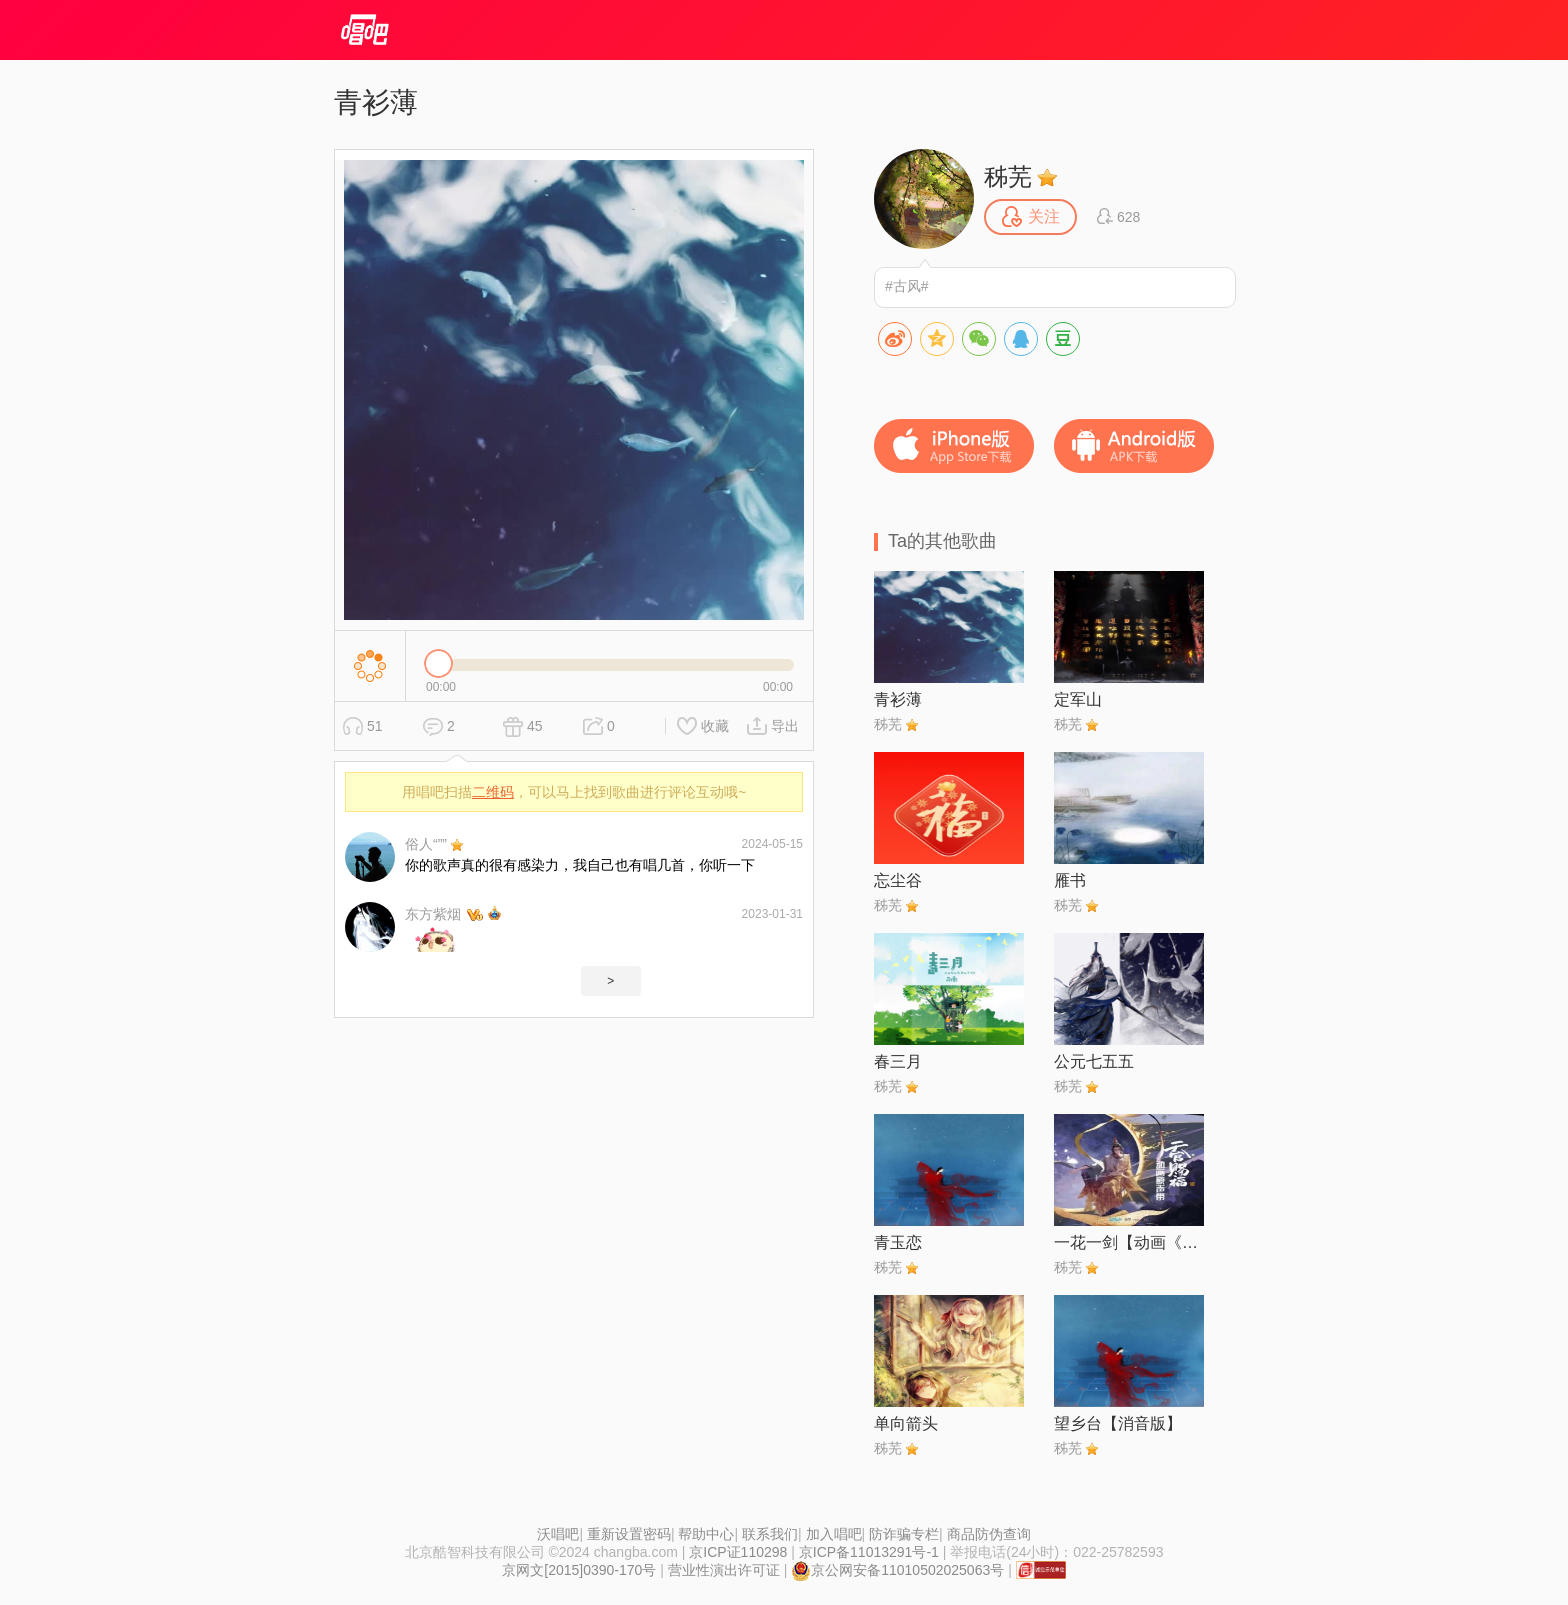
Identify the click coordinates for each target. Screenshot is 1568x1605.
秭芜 (1008, 176)
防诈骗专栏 (904, 1534)
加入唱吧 (834, 1534)
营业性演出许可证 (724, 1570)
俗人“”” (426, 844)
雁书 (1070, 880)
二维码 (493, 792)
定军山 (1078, 699)
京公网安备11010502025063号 (897, 1570)
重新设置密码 (629, 1534)
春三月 (898, 1061)
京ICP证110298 (738, 1552)
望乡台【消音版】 (1118, 1423)
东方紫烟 (433, 914)
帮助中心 (706, 1534)
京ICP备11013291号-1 (869, 1552)
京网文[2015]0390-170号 (579, 1570)
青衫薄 (898, 699)
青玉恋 (898, 1242)
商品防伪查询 (989, 1534)
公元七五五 (1094, 1061)
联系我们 (770, 1534)
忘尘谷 (898, 880)
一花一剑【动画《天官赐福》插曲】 (1129, 1242)
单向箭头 (906, 1423)
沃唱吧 (558, 1534)
